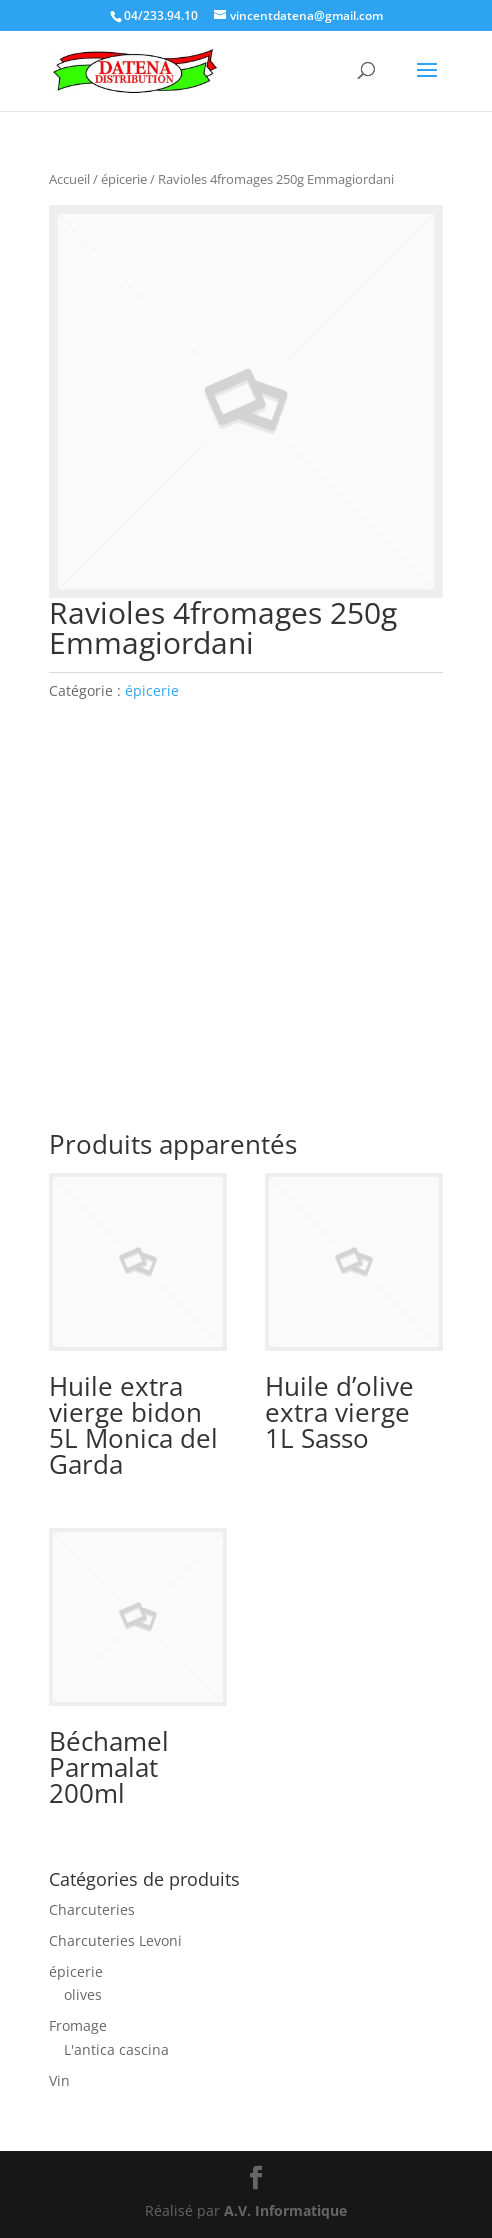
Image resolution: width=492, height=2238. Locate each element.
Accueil (69, 179)
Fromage (78, 2025)
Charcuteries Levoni (115, 1940)
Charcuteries (92, 1909)
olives (83, 1994)
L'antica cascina (116, 2049)
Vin (59, 2080)
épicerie (124, 179)
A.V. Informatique (285, 2210)
